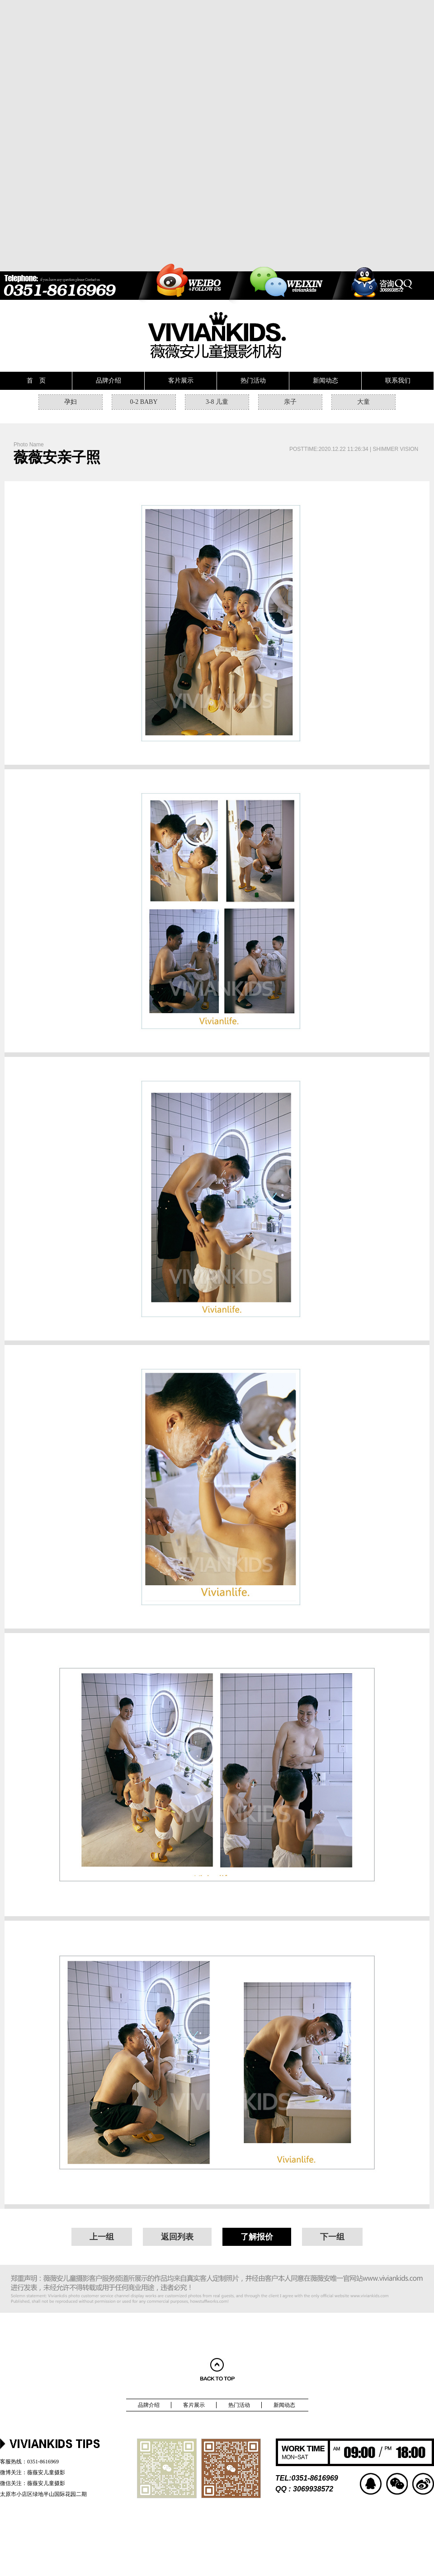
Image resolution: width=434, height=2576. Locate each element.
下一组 (332, 2236)
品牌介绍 (108, 380)
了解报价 (257, 2236)
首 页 (36, 380)
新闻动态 (325, 380)
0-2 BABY (143, 401)
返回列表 (177, 2236)
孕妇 (70, 401)
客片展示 (180, 380)
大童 (363, 401)
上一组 (102, 2236)
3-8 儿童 (217, 401)
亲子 (290, 401)
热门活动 (253, 380)
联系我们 (397, 380)
